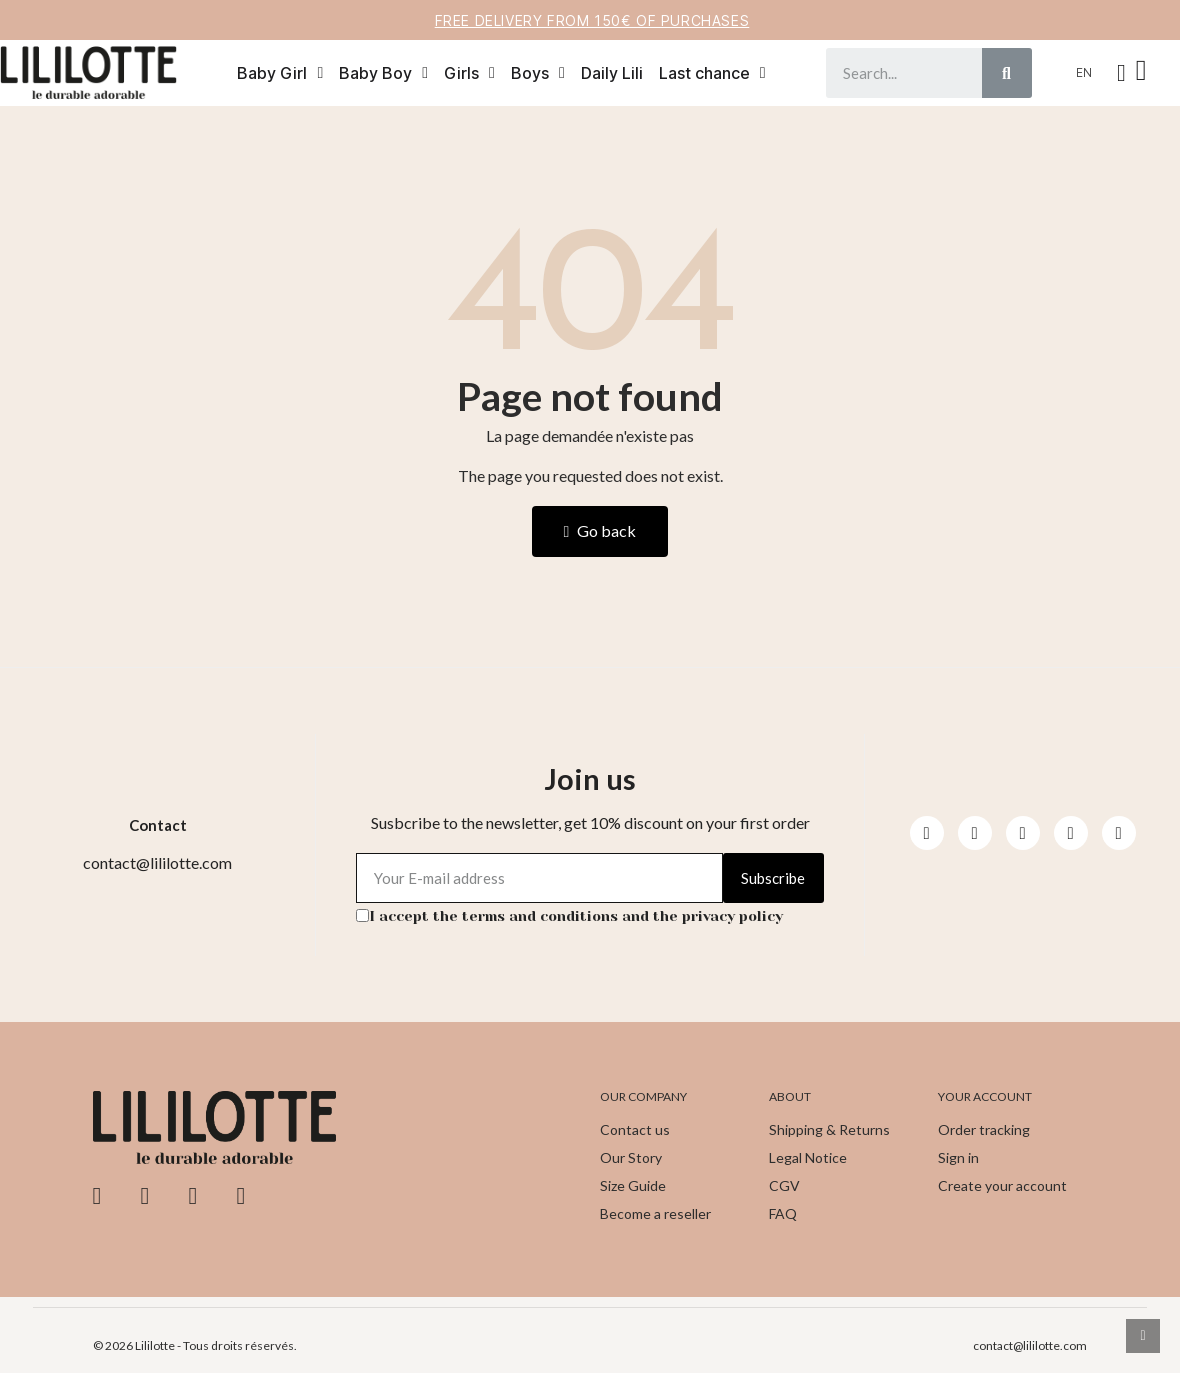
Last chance (712, 73)
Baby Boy (383, 73)
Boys (538, 73)
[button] (1144, 73)
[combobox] (892, 73)
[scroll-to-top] (1143, 1336)
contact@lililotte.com (1030, 1345)
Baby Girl (280, 73)
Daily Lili (612, 73)
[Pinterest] (1071, 833)
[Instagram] (975, 833)
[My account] (1121, 73)
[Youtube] (1023, 833)
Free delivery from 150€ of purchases (592, 20)
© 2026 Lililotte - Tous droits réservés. (195, 1345)
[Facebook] (927, 833)
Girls (469, 73)
